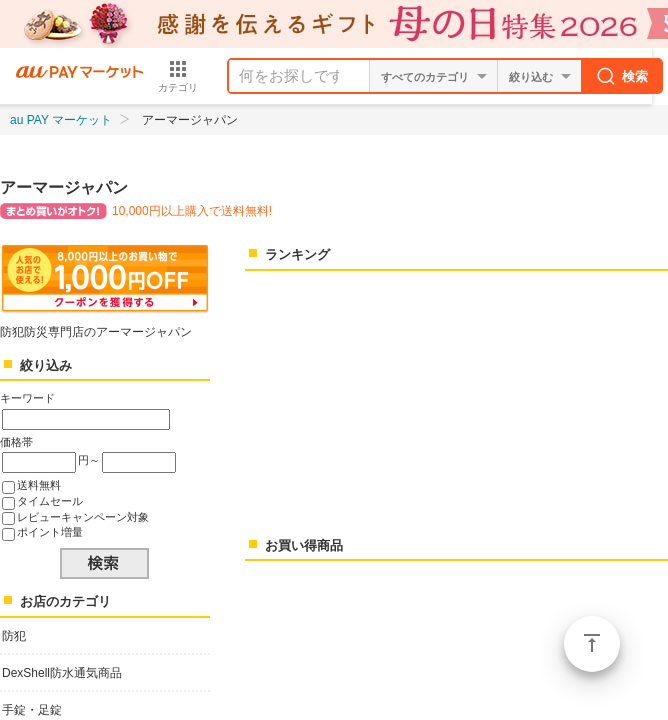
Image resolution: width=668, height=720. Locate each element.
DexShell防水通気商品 (62, 673)
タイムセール (50, 501)
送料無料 (39, 485)
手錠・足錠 (32, 710)
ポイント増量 (50, 532)
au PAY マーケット (61, 120)
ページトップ (592, 644)
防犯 (14, 636)
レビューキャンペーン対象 (83, 517)
